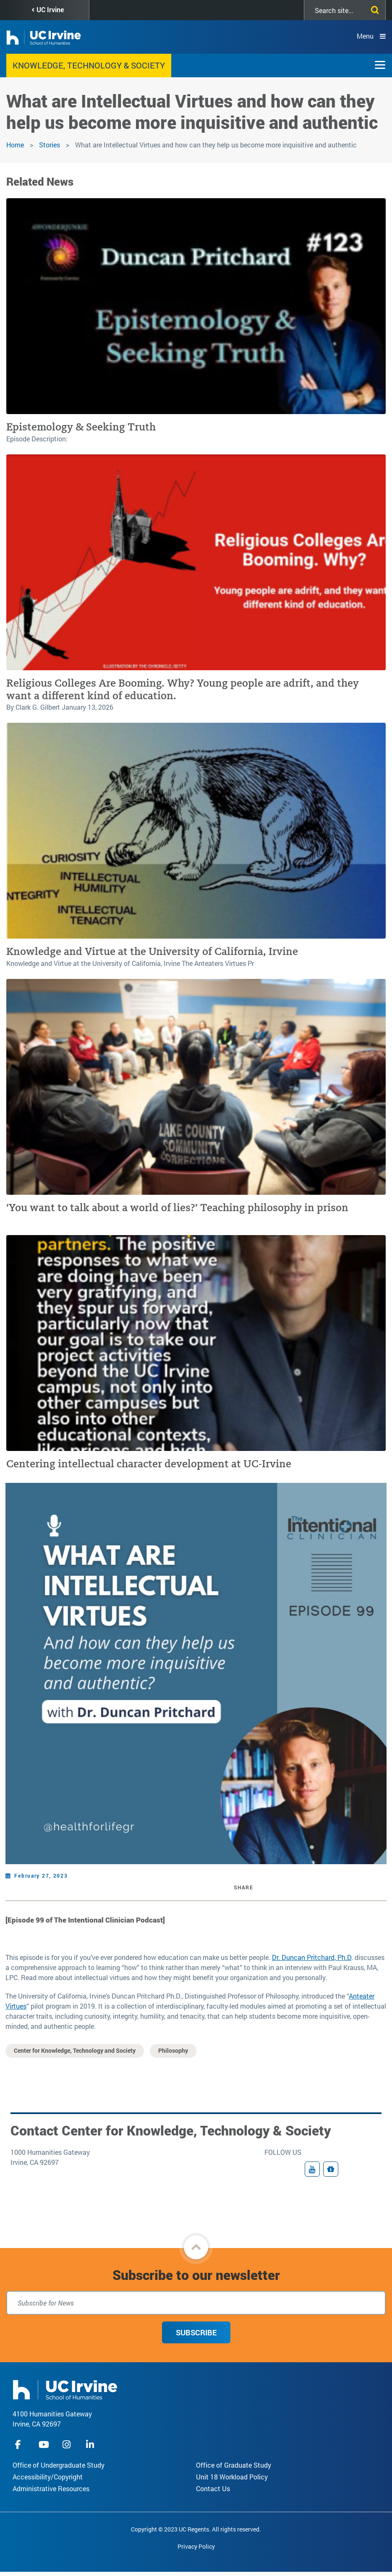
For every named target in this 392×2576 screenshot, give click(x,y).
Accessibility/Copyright (48, 2476)
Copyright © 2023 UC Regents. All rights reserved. (196, 2529)
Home (15, 144)
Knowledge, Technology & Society (89, 65)
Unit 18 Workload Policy (232, 2476)
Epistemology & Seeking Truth (81, 426)
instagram (68, 2444)
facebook (20, 2444)
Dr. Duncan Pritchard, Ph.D (311, 1957)
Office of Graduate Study (233, 2465)
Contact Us (213, 2488)
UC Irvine (50, 9)
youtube (44, 2444)
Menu (365, 35)
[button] (196, 2247)
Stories (49, 144)
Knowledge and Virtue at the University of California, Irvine (152, 951)
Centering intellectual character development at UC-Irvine (148, 1463)
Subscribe (196, 2332)
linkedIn (91, 2444)
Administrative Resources (51, 2488)
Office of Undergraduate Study (59, 2465)
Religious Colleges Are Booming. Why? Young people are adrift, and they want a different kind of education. (182, 689)
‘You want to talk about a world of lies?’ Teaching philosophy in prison (177, 1207)
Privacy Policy (196, 2546)
